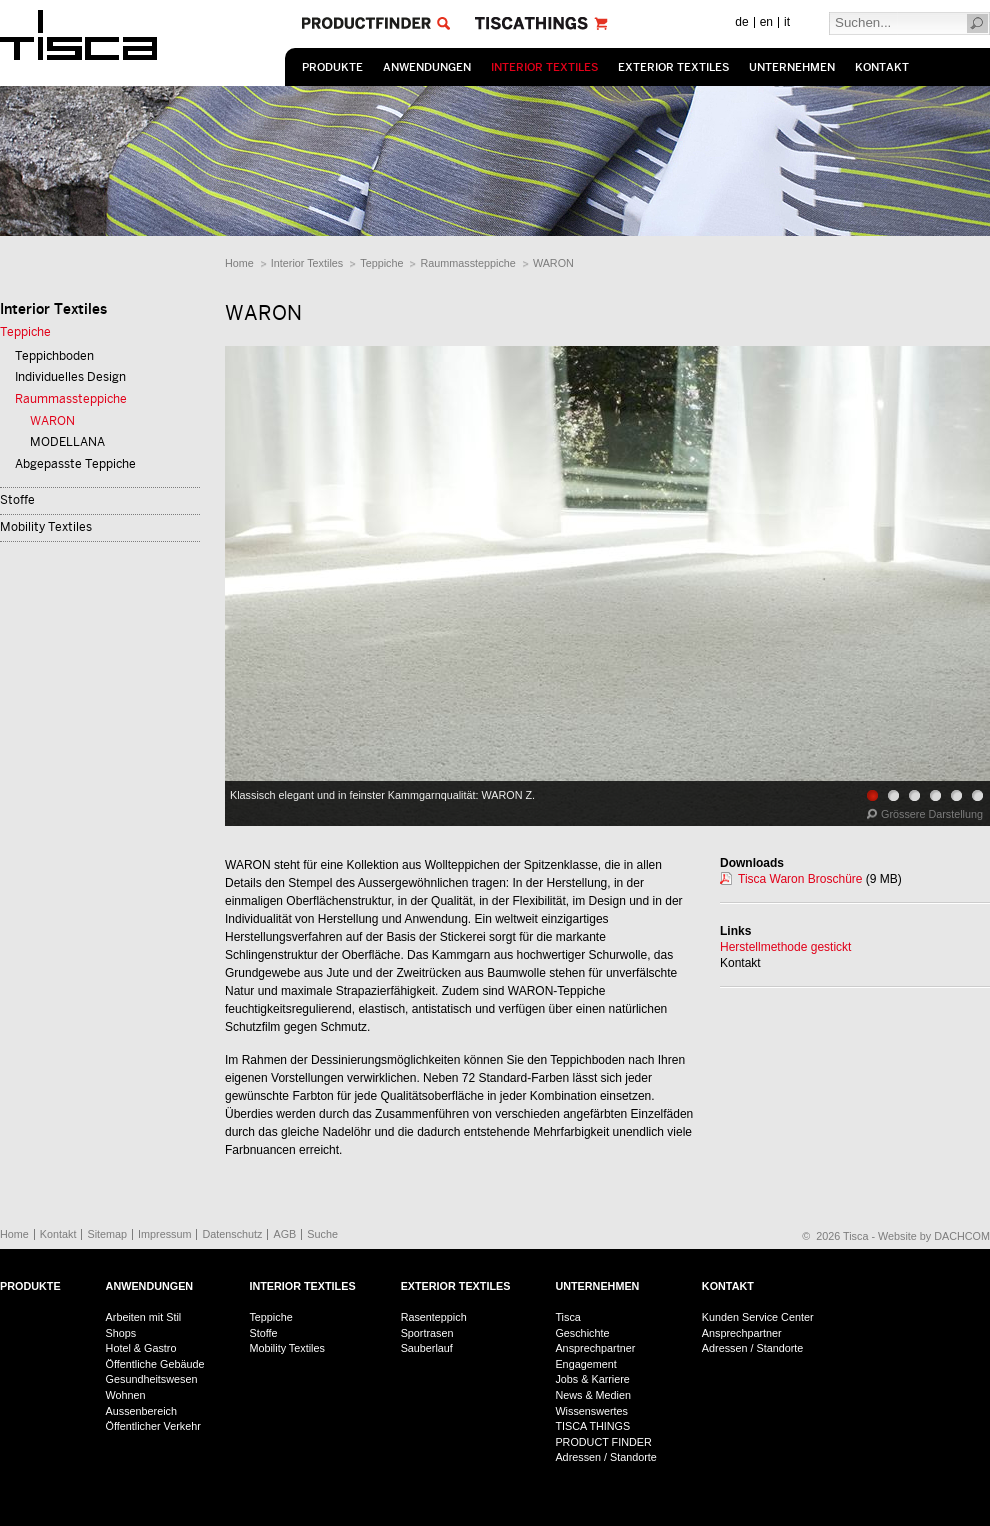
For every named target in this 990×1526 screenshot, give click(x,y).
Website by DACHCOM (934, 1236)
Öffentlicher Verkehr (153, 1426)
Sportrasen (427, 1333)
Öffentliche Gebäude (155, 1364)
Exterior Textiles (673, 67)
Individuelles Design (70, 377)
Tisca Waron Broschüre (800, 879)
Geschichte (582, 1333)
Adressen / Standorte (605, 1457)
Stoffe (17, 500)
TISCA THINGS (592, 1426)
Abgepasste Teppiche (75, 464)
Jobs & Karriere (592, 1379)
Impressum (164, 1234)
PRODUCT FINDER (603, 1442)
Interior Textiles (544, 67)
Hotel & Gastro (141, 1348)
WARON (553, 263)
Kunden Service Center (758, 1317)
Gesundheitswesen (152, 1379)
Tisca (567, 1317)
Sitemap (107, 1234)
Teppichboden (54, 356)
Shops (121, 1333)
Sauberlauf (427, 1348)
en (766, 22)
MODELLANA (67, 442)
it (787, 22)
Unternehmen (792, 67)
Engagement (585, 1364)
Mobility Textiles (46, 527)
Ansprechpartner (595, 1348)
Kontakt (882, 67)
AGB (284, 1234)
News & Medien (593, 1395)
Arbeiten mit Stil (144, 1317)
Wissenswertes (591, 1411)
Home (239, 263)
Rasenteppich (434, 1317)
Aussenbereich (141, 1411)
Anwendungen (427, 67)
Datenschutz (232, 1234)
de (741, 22)
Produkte (332, 67)
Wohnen (126, 1395)
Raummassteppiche (467, 263)
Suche (322, 1234)
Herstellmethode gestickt (785, 947)
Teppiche (381, 263)
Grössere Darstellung (932, 814)
